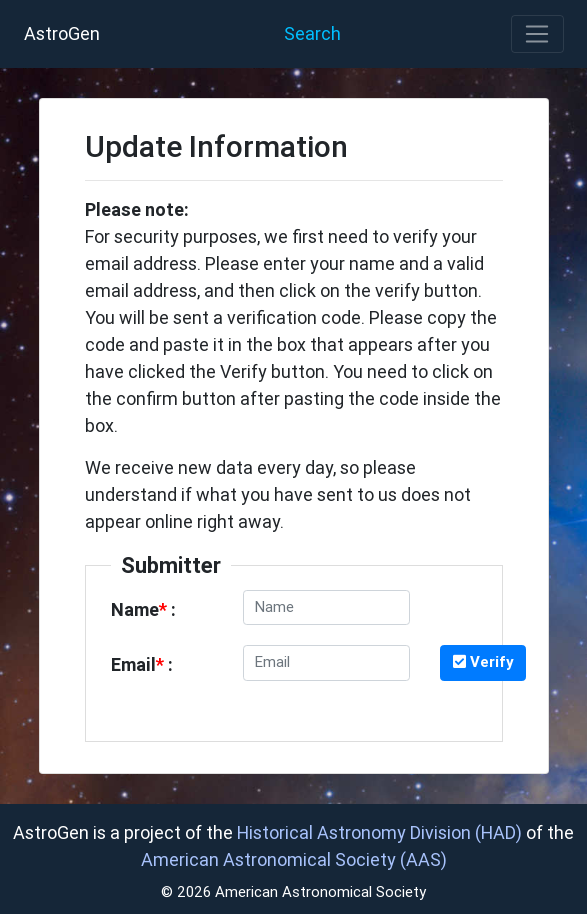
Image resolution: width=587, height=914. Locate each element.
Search (312, 33)
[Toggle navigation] (537, 34)
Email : (142, 664)
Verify (483, 661)
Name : (143, 609)
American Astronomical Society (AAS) (294, 859)
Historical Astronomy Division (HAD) (379, 832)
